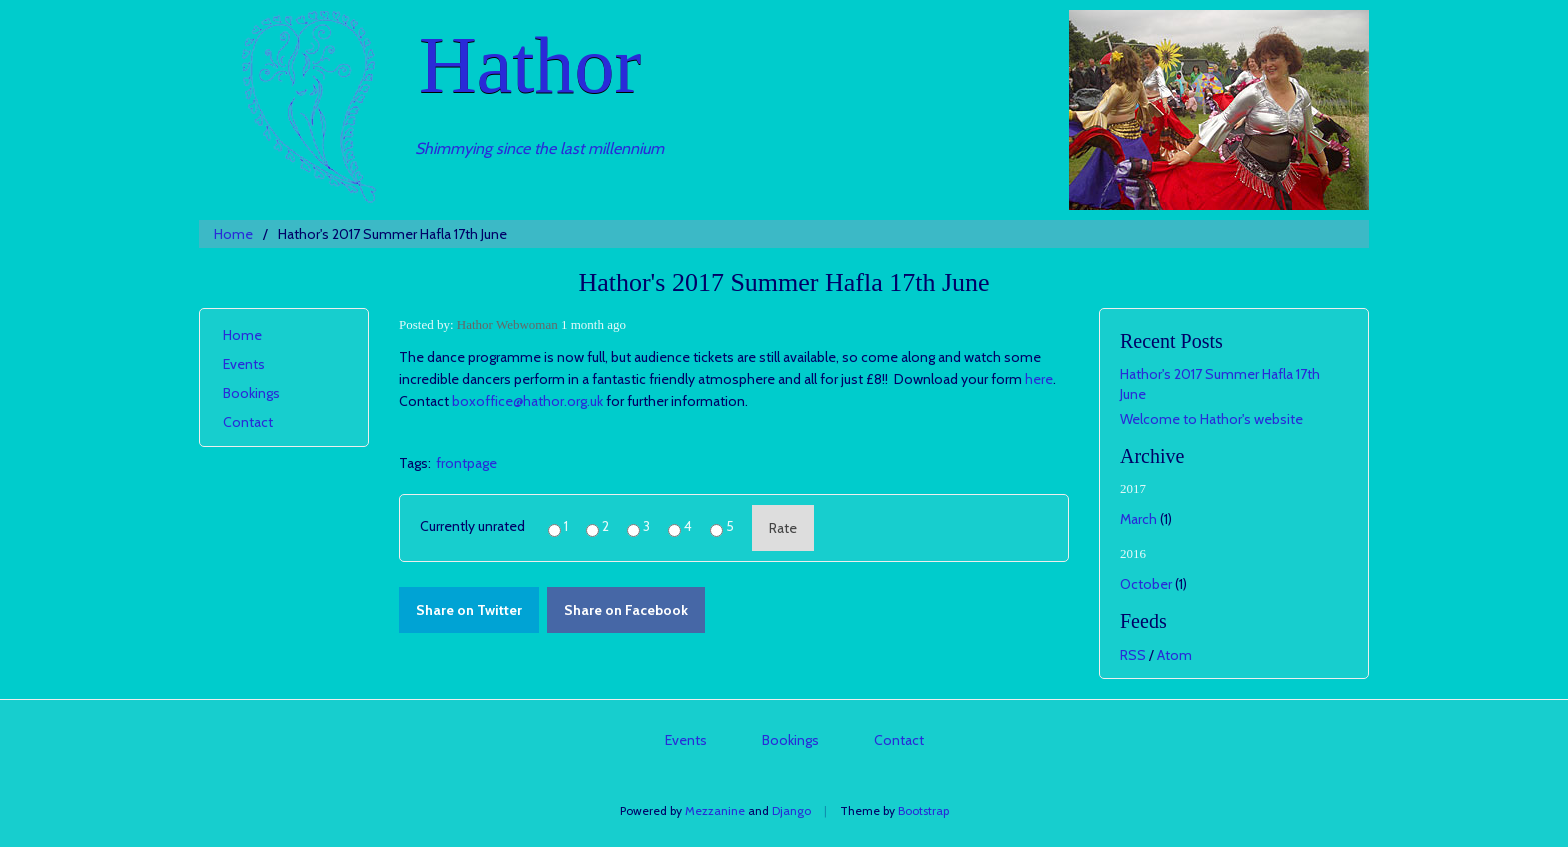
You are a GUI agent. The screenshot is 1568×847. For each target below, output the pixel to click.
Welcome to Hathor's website (1211, 419)
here (1039, 379)
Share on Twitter (469, 610)
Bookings (251, 393)
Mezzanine (715, 810)
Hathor (530, 65)
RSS (1133, 655)
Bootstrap (923, 810)
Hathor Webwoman (507, 324)
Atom (1174, 655)
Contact (248, 422)
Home (233, 234)
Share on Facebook (626, 610)
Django (791, 810)
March (1138, 519)
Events (244, 364)
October (1146, 584)
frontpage (466, 463)
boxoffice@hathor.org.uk (527, 401)
